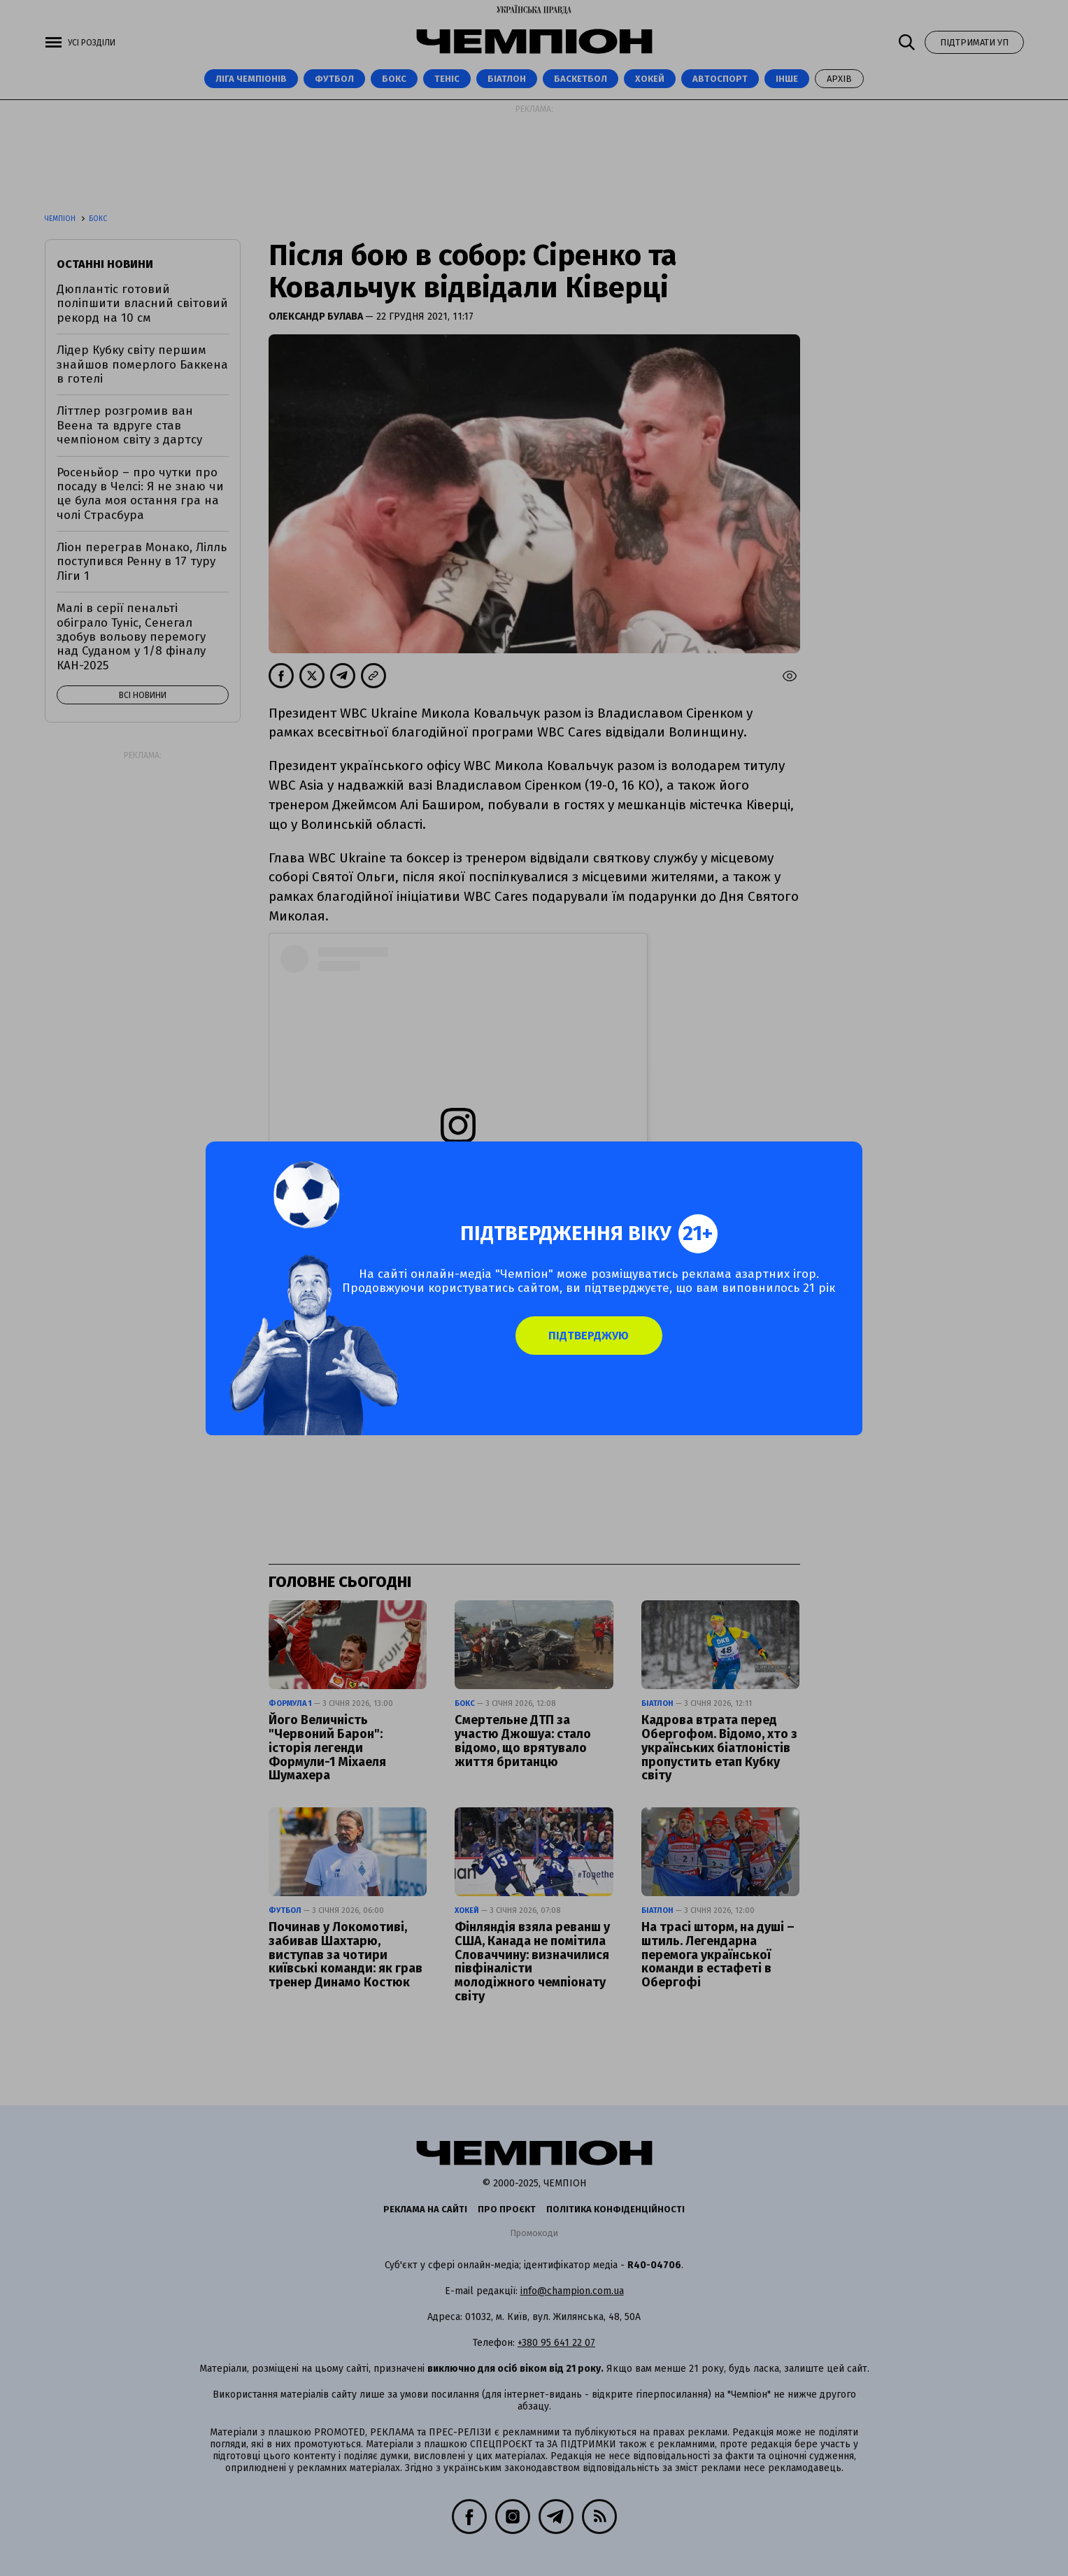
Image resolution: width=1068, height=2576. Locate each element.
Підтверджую (611, 1353)
